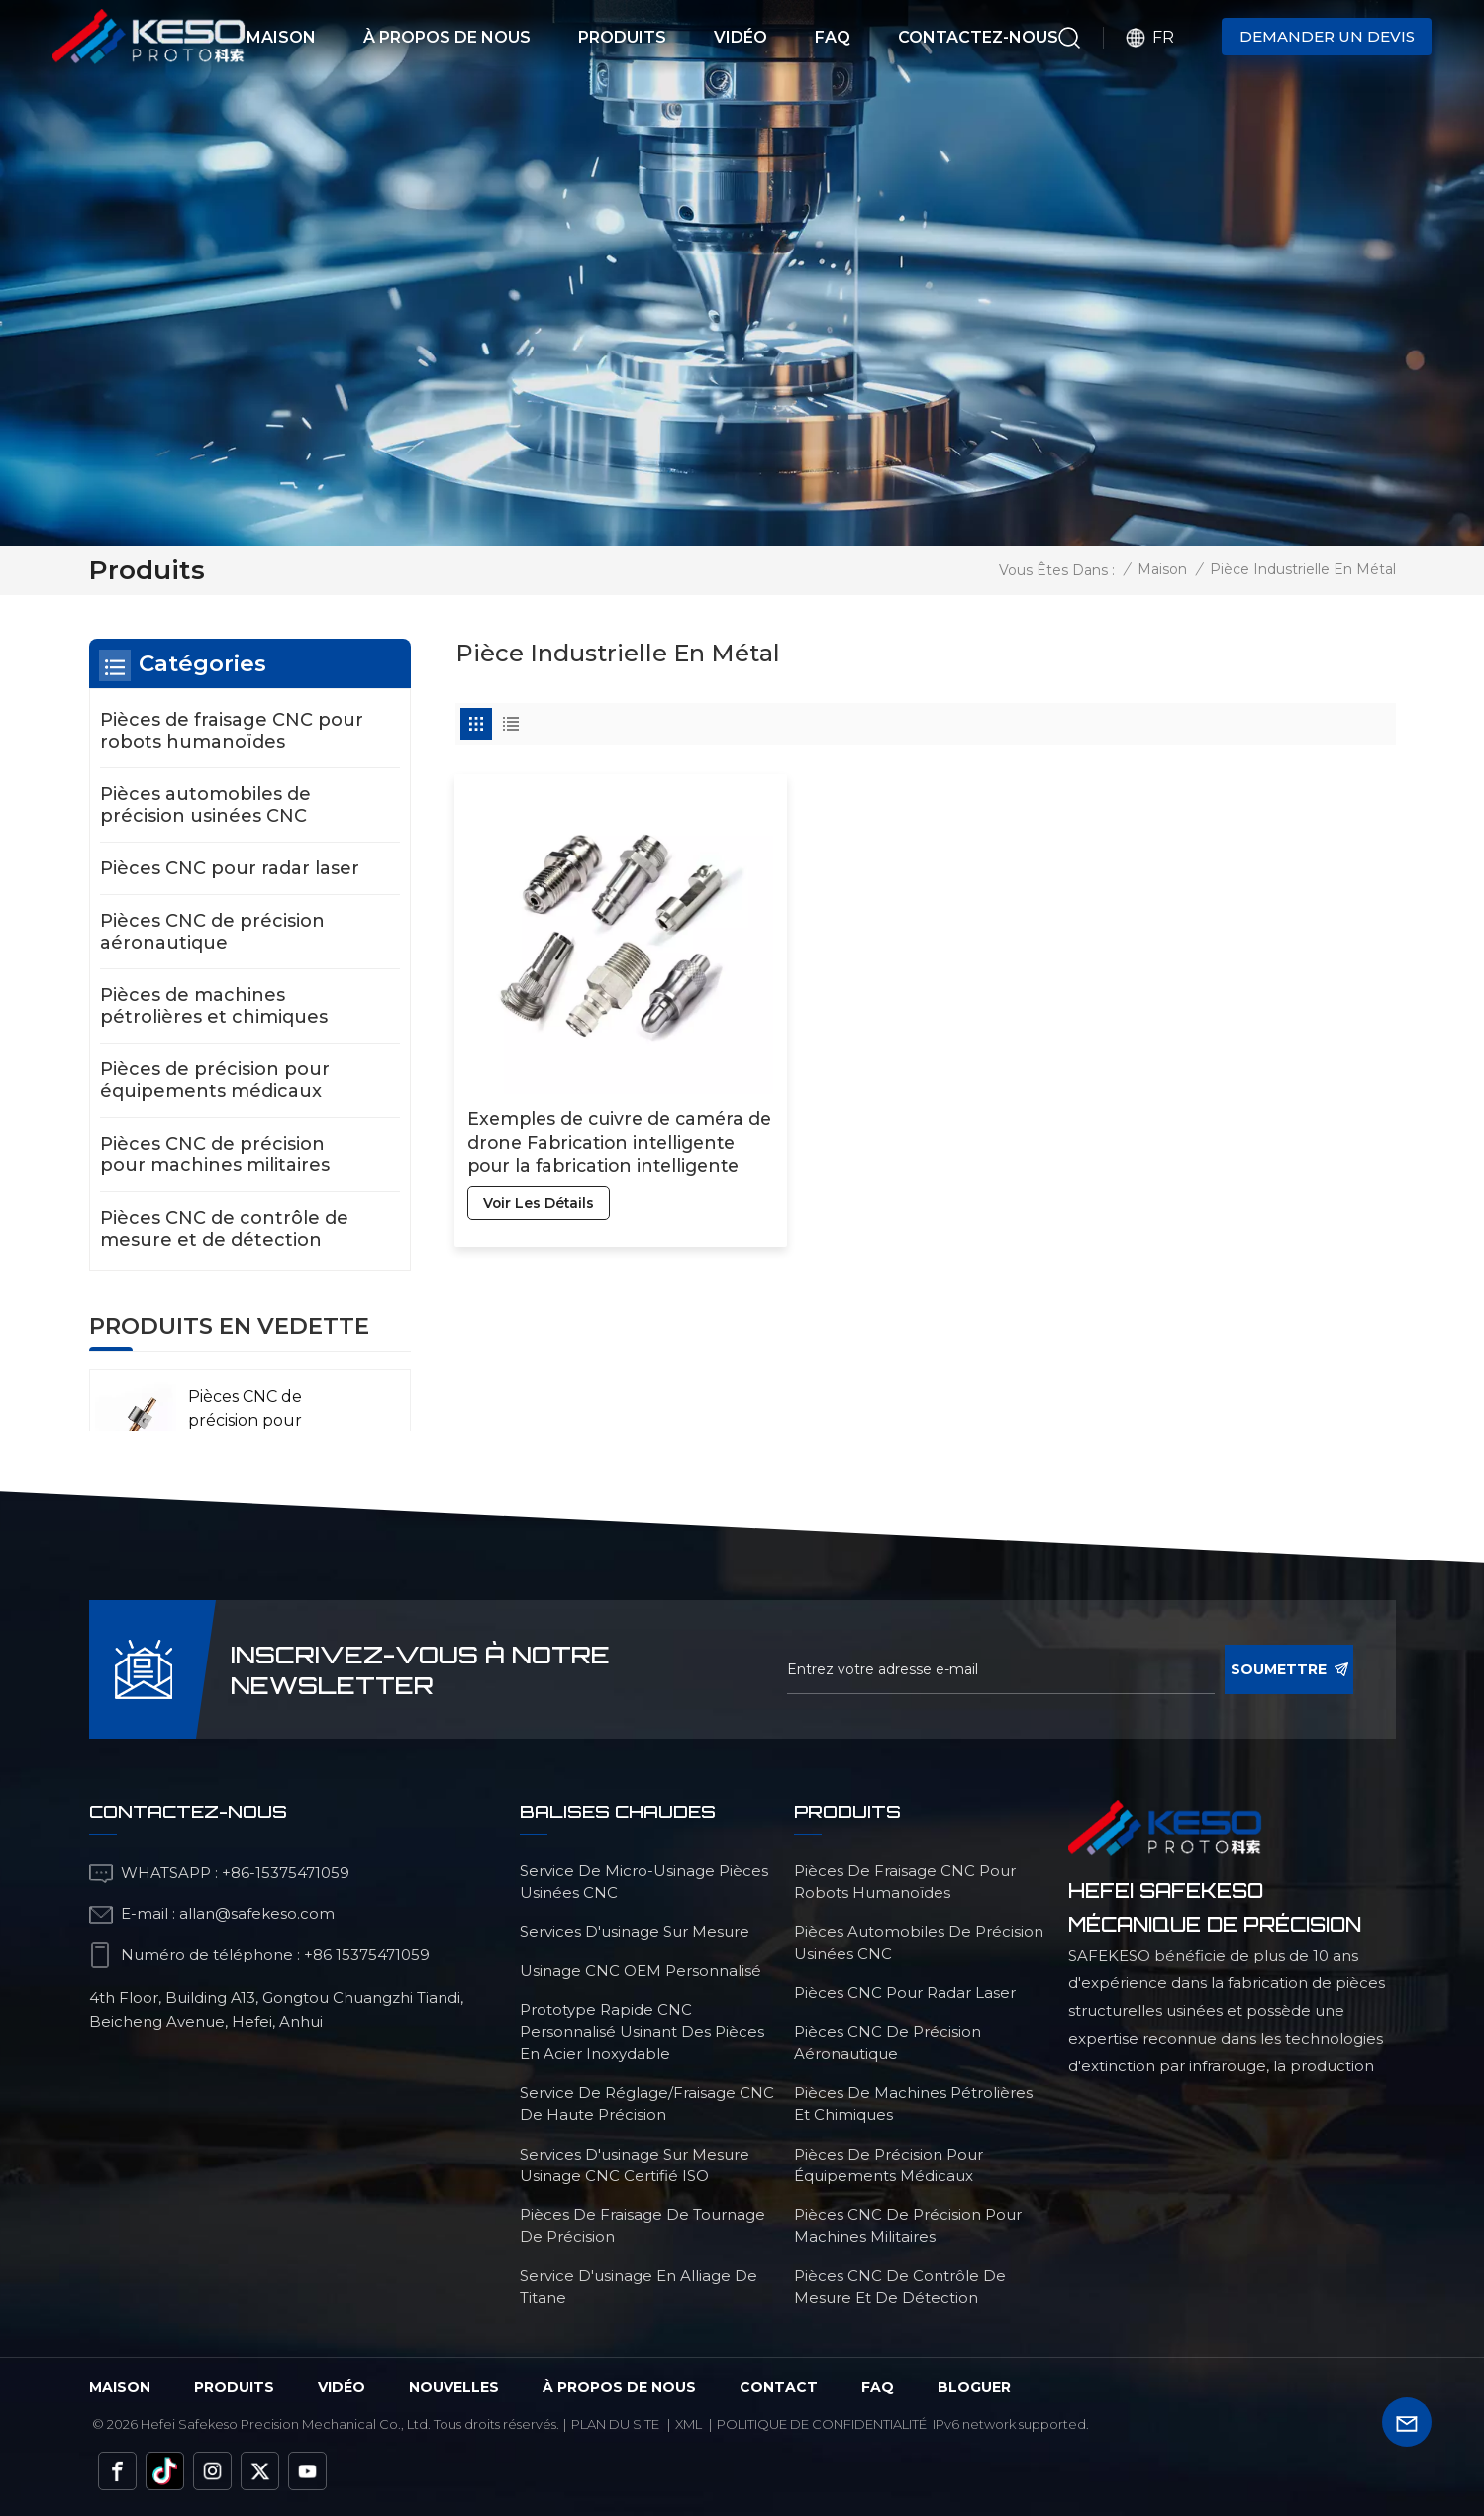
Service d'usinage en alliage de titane (638, 2286)
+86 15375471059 (367, 1954)
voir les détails (540, 1167)
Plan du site (615, 2424)
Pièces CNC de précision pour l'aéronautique (247, 1420)
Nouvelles (454, 2387)
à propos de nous (619, 2387)
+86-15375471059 (285, 1872)
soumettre (1289, 1669)
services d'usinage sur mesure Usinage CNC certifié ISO (634, 2165)
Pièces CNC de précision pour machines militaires (215, 1154)
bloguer (974, 2387)
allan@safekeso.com (257, 1913)
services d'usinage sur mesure (634, 1931)
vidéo (341, 2387)
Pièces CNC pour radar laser (229, 868)
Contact (779, 2387)
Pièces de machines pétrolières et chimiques (214, 1006)
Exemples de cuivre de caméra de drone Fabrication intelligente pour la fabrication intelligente (603, 1106)
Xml (688, 2424)
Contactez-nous (978, 37)
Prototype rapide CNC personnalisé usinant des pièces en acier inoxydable (642, 2031)
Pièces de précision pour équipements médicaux (215, 1080)
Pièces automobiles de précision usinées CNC (205, 805)
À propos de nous (447, 37)
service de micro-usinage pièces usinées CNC (644, 1882)
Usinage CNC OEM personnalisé (640, 1971)
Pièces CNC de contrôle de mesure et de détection (224, 1229)
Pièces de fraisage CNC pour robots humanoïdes (231, 731)
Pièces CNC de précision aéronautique (212, 932)
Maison (281, 37)
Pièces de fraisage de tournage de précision (642, 2225)
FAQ (832, 37)
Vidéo (740, 37)
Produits (622, 37)
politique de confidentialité (822, 2424)
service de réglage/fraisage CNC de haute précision (647, 2103)
